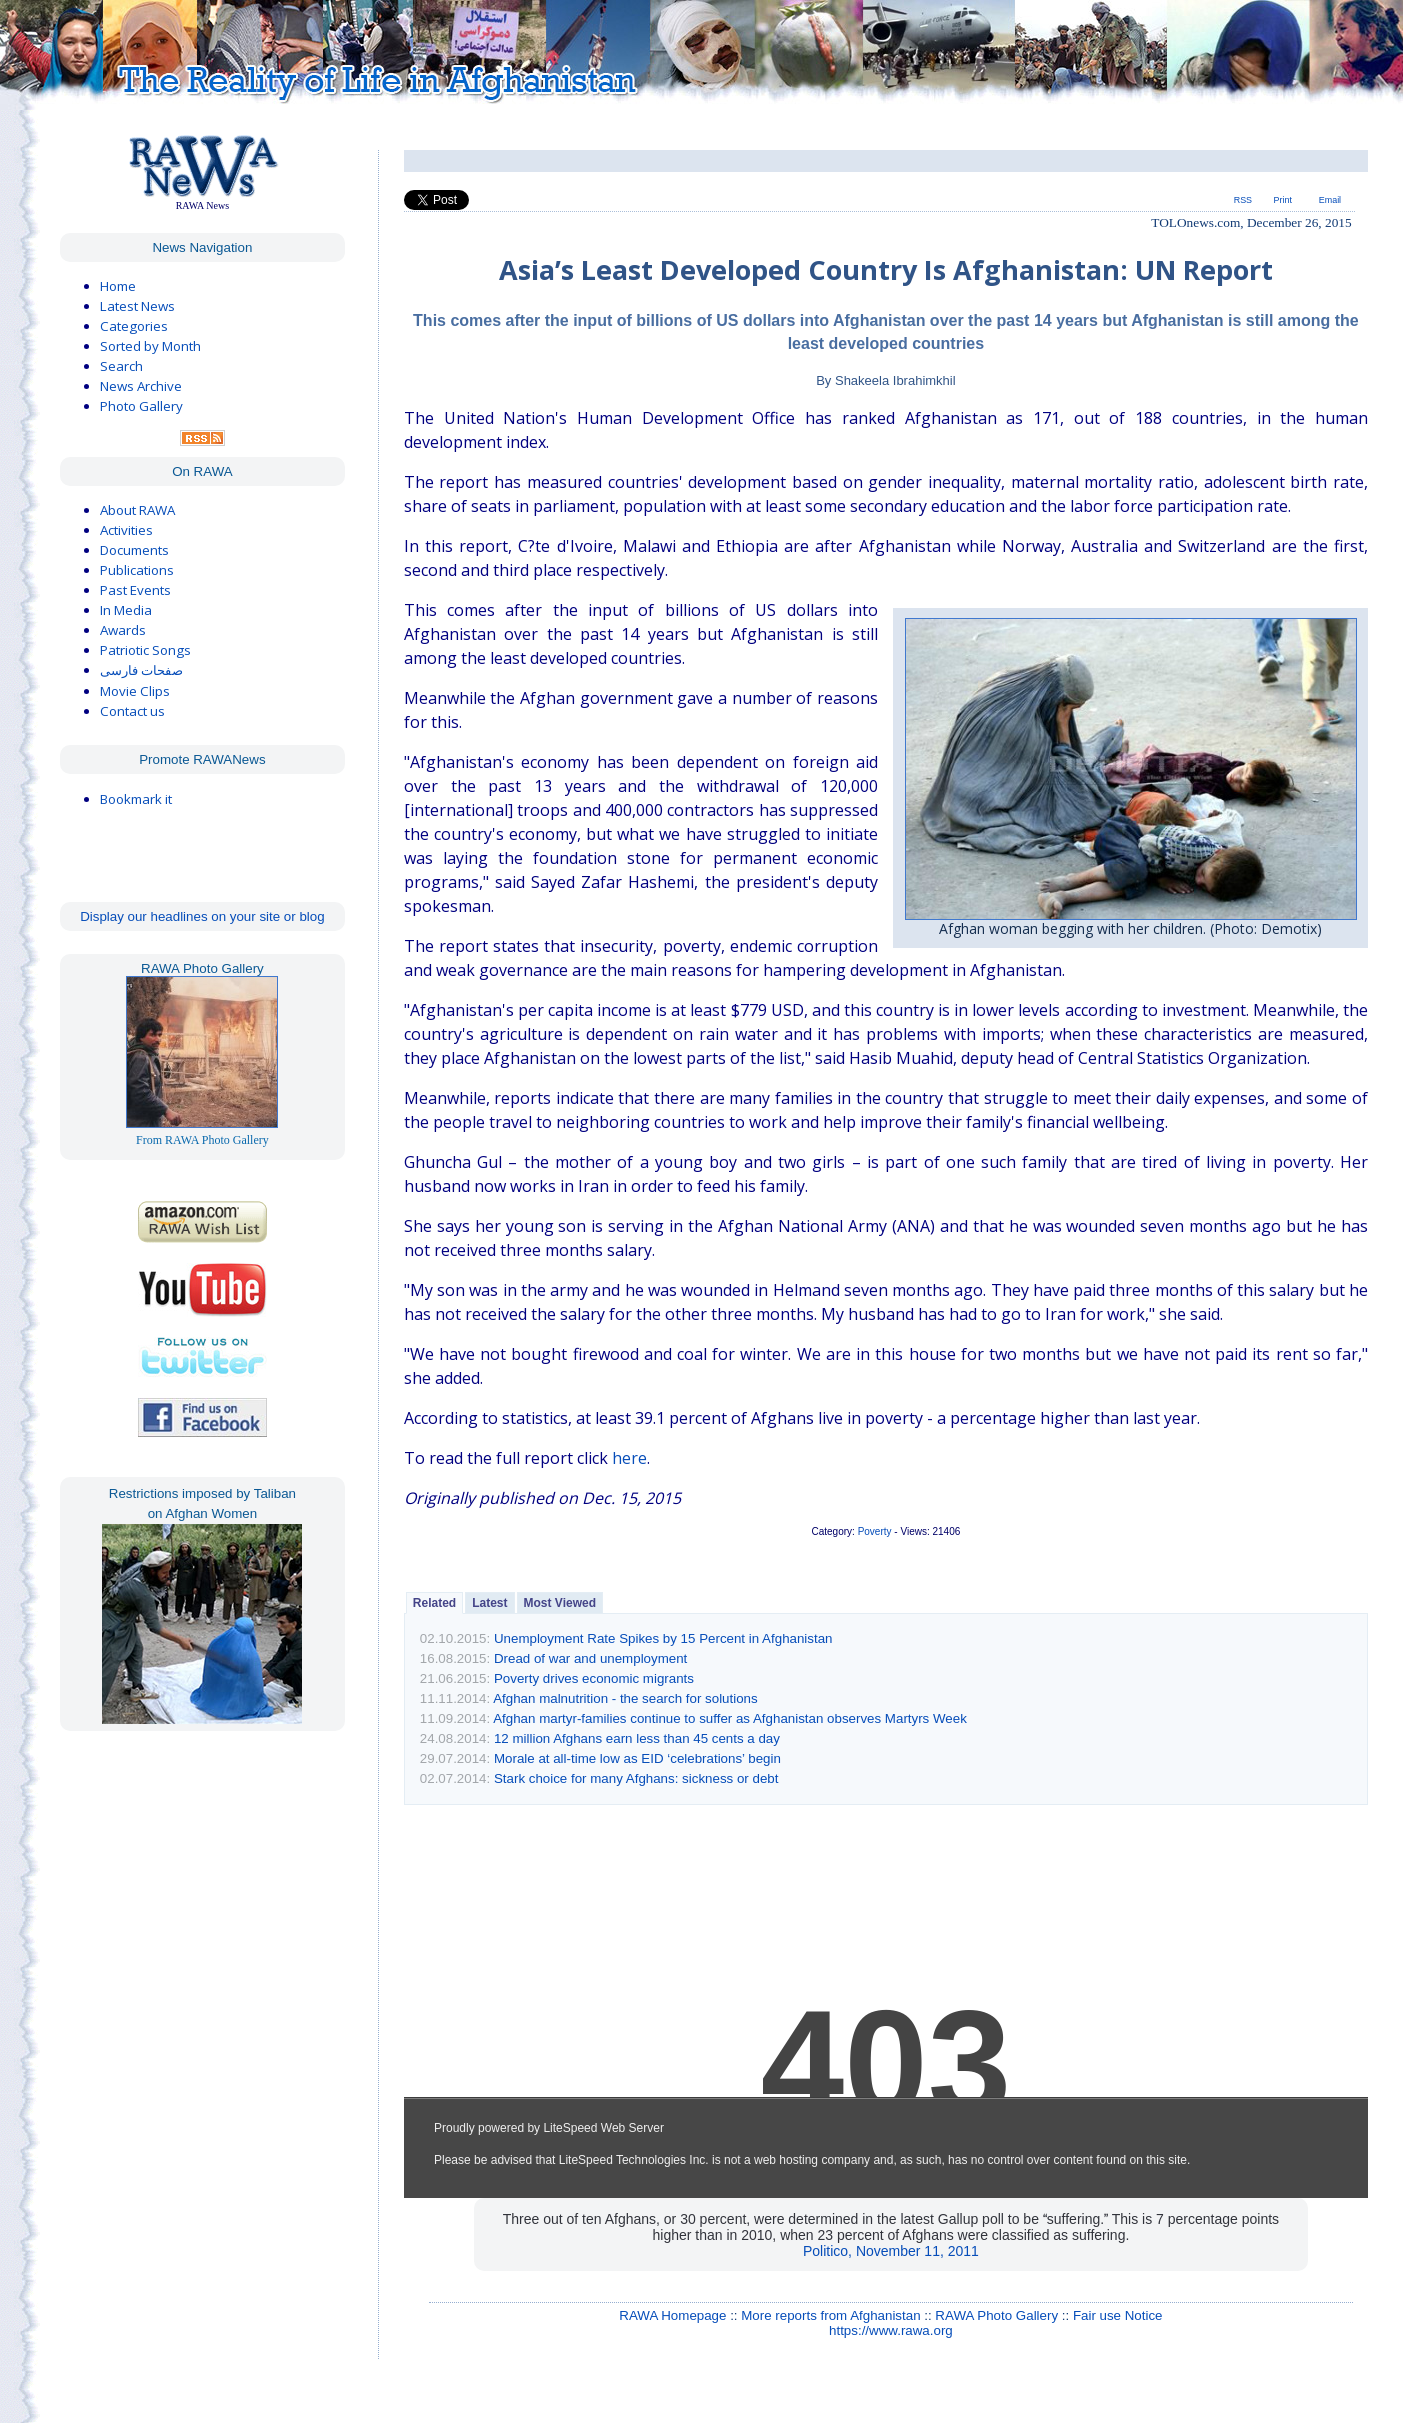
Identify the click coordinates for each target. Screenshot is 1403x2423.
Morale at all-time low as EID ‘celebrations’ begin (637, 1758)
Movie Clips (135, 691)
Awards (123, 630)
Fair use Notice (1118, 2315)
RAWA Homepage (672, 2315)
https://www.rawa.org (891, 2330)
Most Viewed (560, 1603)
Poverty (875, 1531)
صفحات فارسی (141, 670)
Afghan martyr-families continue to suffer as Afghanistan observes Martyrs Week (730, 1718)
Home (118, 286)
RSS (1243, 200)
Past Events (135, 590)
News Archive (141, 386)
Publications (137, 570)
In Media (126, 610)
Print (1283, 200)
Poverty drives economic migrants (594, 1678)
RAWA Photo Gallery (996, 2315)
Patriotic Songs (145, 650)
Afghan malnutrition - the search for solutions (625, 1698)
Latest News (137, 306)
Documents (134, 550)
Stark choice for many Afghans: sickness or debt (636, 1778)
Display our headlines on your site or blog (202, 916)
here (629, 1458)
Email (1330, 200)
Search (121, 366)
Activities (126, 530)
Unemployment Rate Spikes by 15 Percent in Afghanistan (663, 1638)
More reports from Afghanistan (830, 2315)
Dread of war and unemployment (590, 1658)
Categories (134, 326)
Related (434, 1603)
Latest (489, 1603)
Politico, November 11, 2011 (891, 2251)
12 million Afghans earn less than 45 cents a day (637, 1738)
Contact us (132, 711)
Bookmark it (136, 799)
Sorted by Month (150, 346)
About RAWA (137, 510)
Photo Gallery (141, 406)
